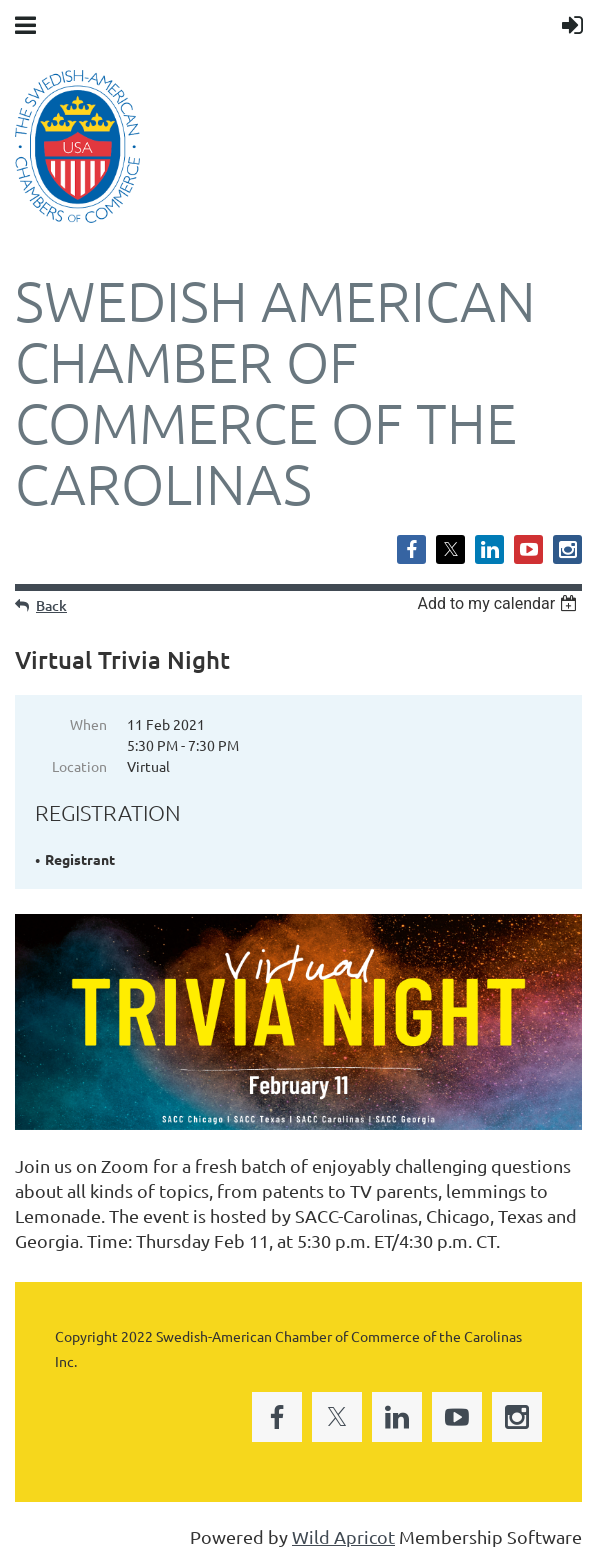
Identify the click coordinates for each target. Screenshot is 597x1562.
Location (79, 766)
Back (51, 605)
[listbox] (499, 603)
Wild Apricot (343, 1536)
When (88, 724)
